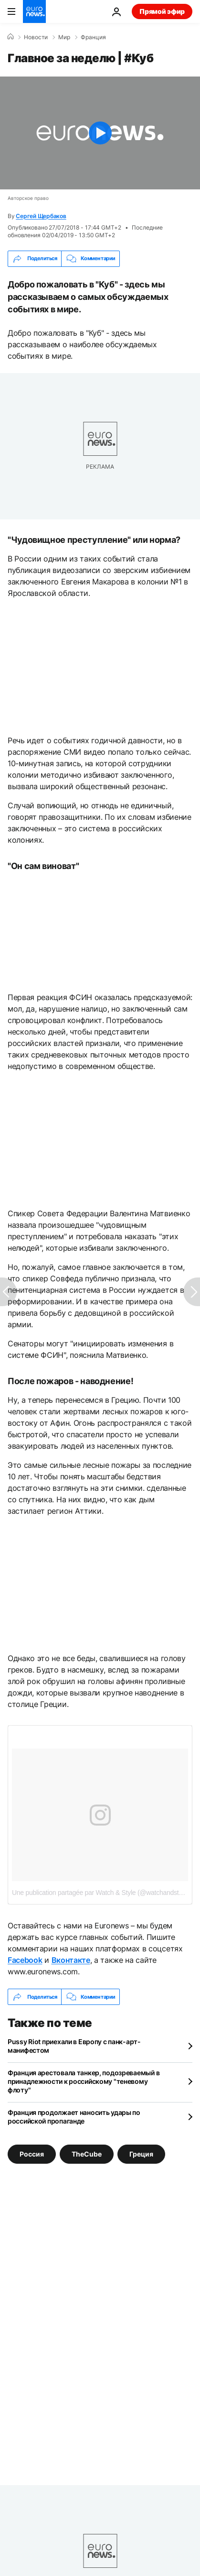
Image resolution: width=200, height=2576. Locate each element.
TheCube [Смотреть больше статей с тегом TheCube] (87, 2154)
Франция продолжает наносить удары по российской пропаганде (74, 2116)
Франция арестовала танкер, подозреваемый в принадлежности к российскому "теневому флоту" (83, 2081)
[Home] (10, 36)
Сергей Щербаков (41, 216)
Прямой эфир (162, 11)
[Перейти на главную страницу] (34, 11)
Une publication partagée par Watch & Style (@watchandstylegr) (103, 1892)
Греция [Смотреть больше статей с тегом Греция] (141, 2154)
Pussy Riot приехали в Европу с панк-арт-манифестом (74, 2045)
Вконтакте (71, 1960)
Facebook (25, 1960)
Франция (93, 37)
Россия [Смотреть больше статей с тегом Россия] (32, 2154)
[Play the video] (100, 133)
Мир (64, 37)
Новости (36, 37)
